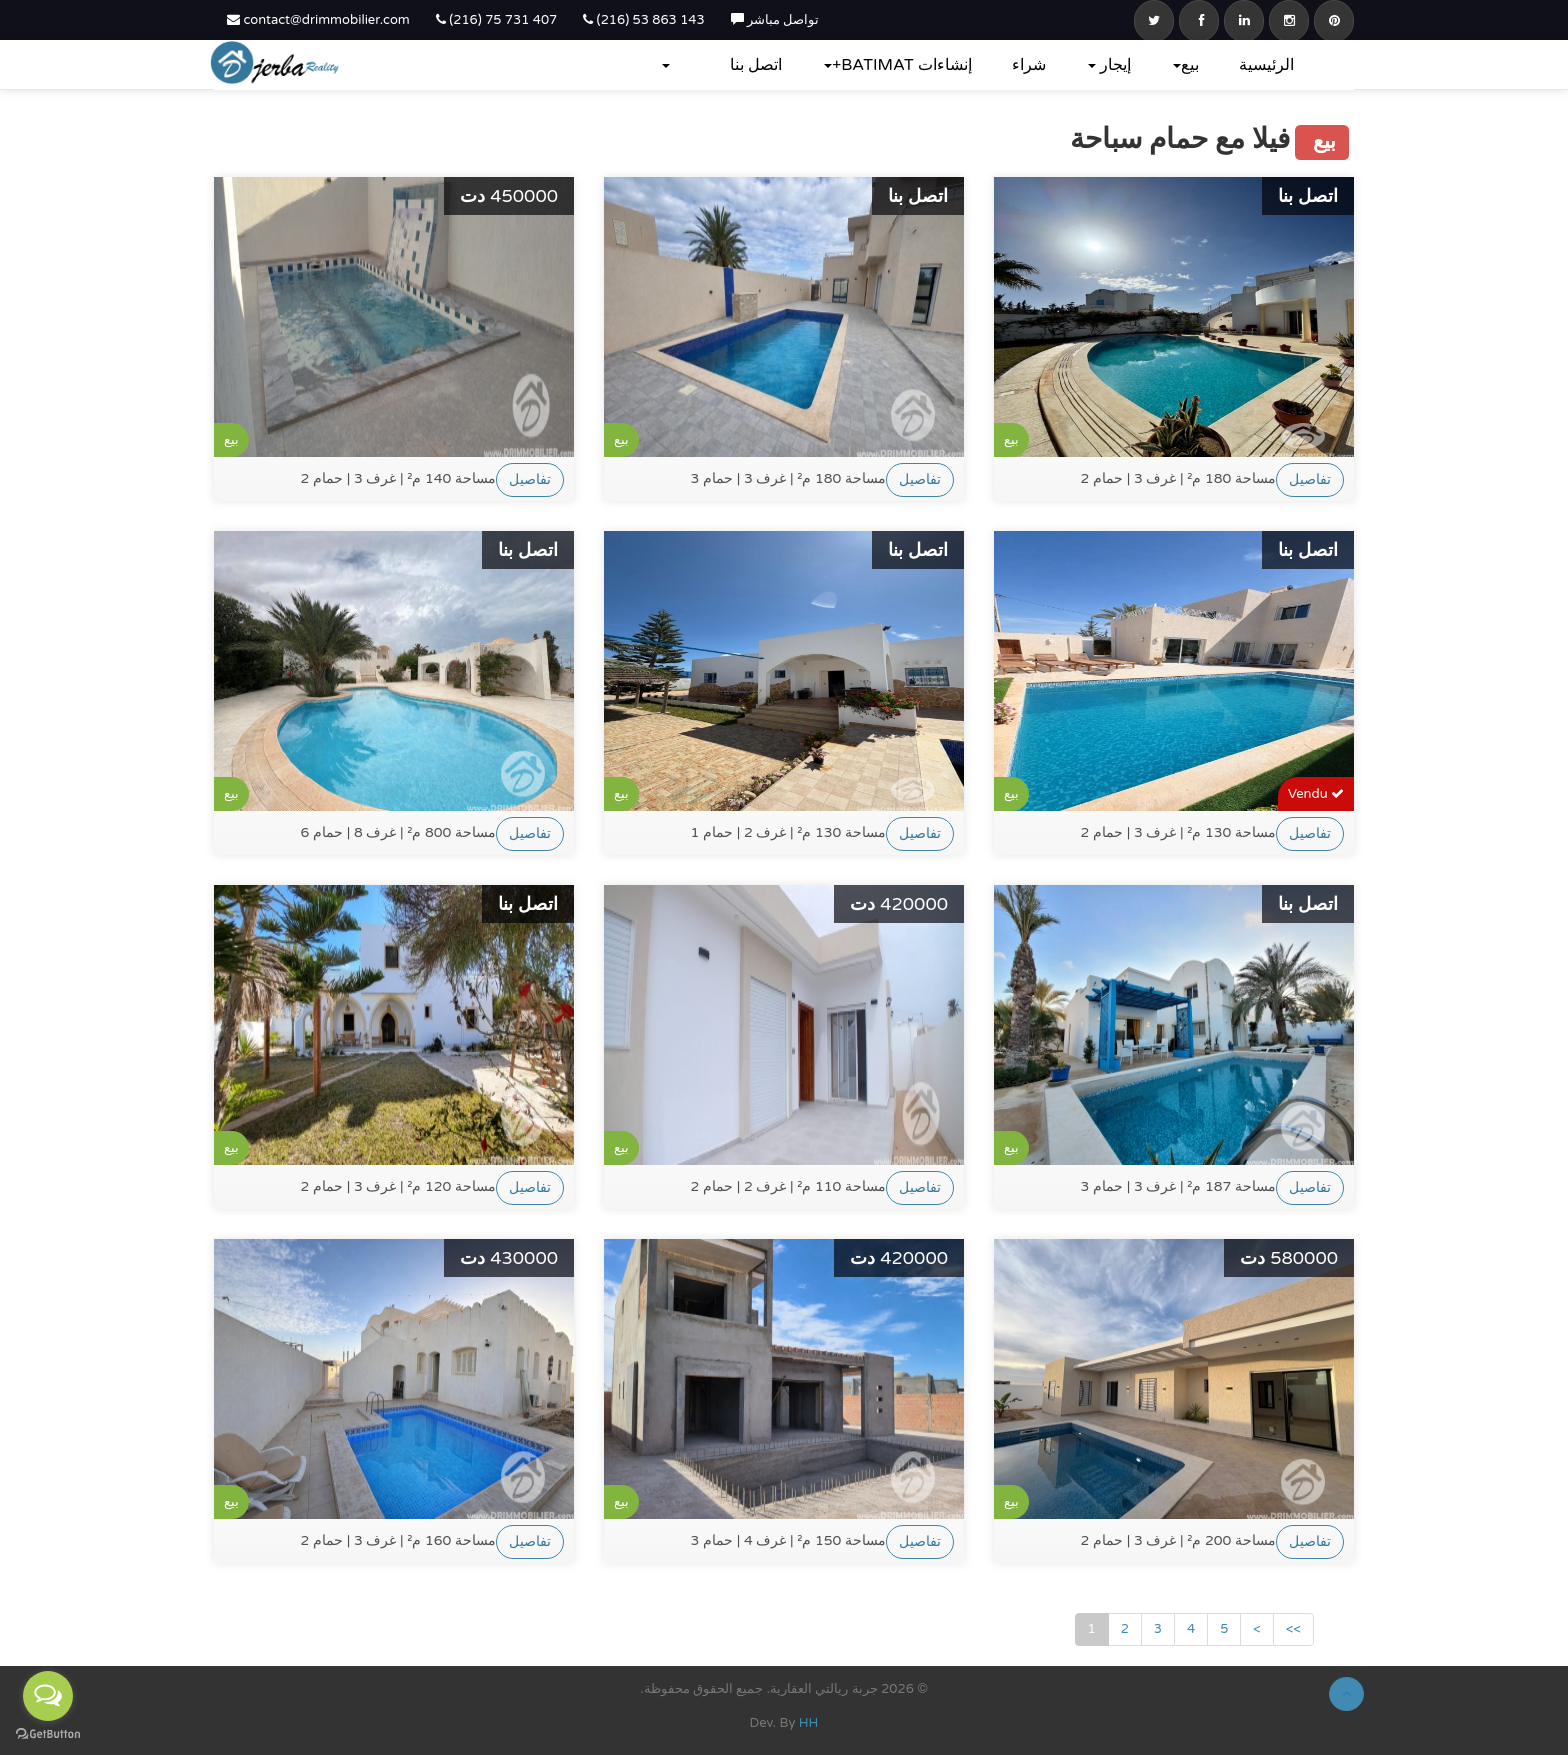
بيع (1186, 65)
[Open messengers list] (48, 1696)
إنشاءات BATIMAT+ (898, 65)
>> (1293, 1629)
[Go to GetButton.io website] (48, 1734)
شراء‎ (1029, 65)
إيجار (1109, 65)
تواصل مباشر (775, 20)
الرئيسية (1266, 65)
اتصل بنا (756, 65)
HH (809, 1723)
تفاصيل (530, 479)
